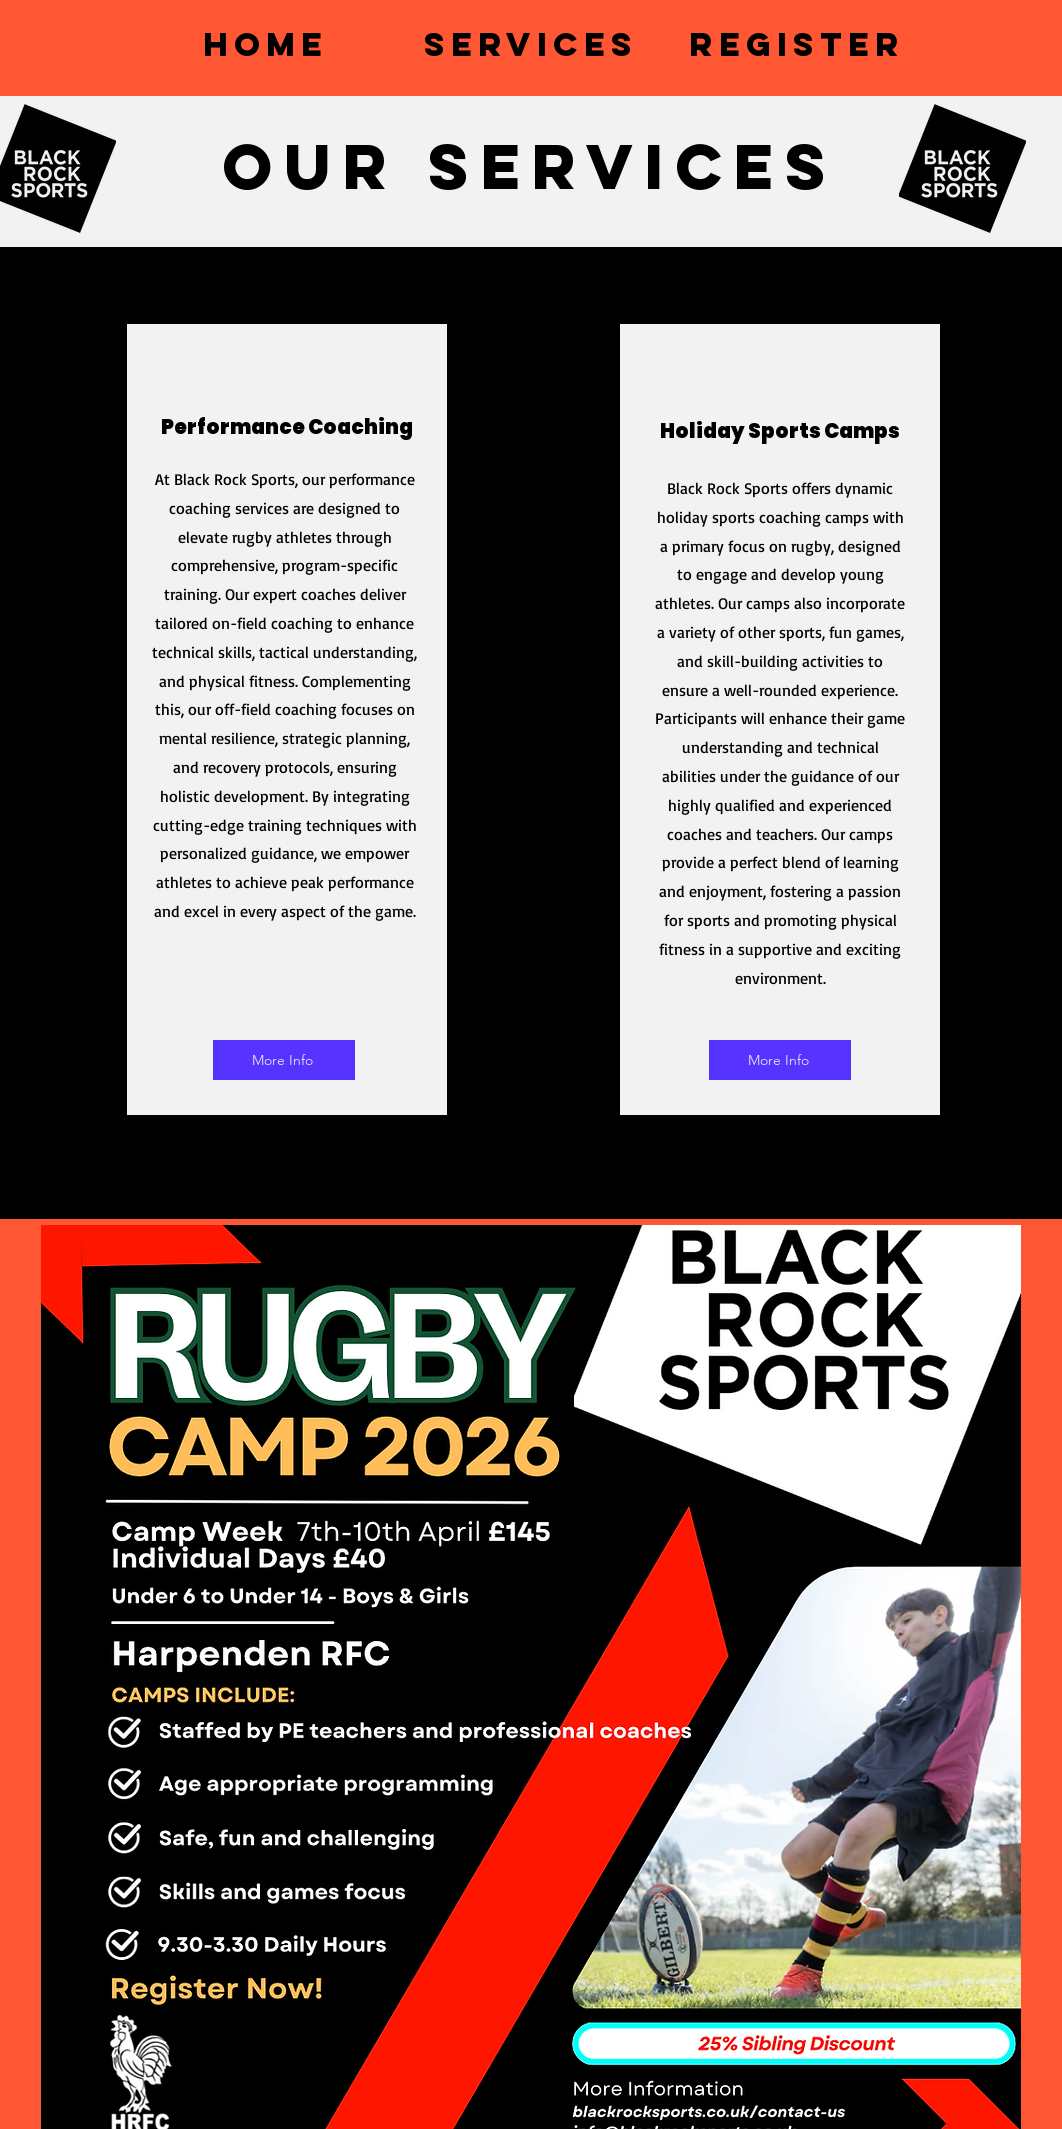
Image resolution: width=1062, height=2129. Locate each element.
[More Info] (284, 1060)
